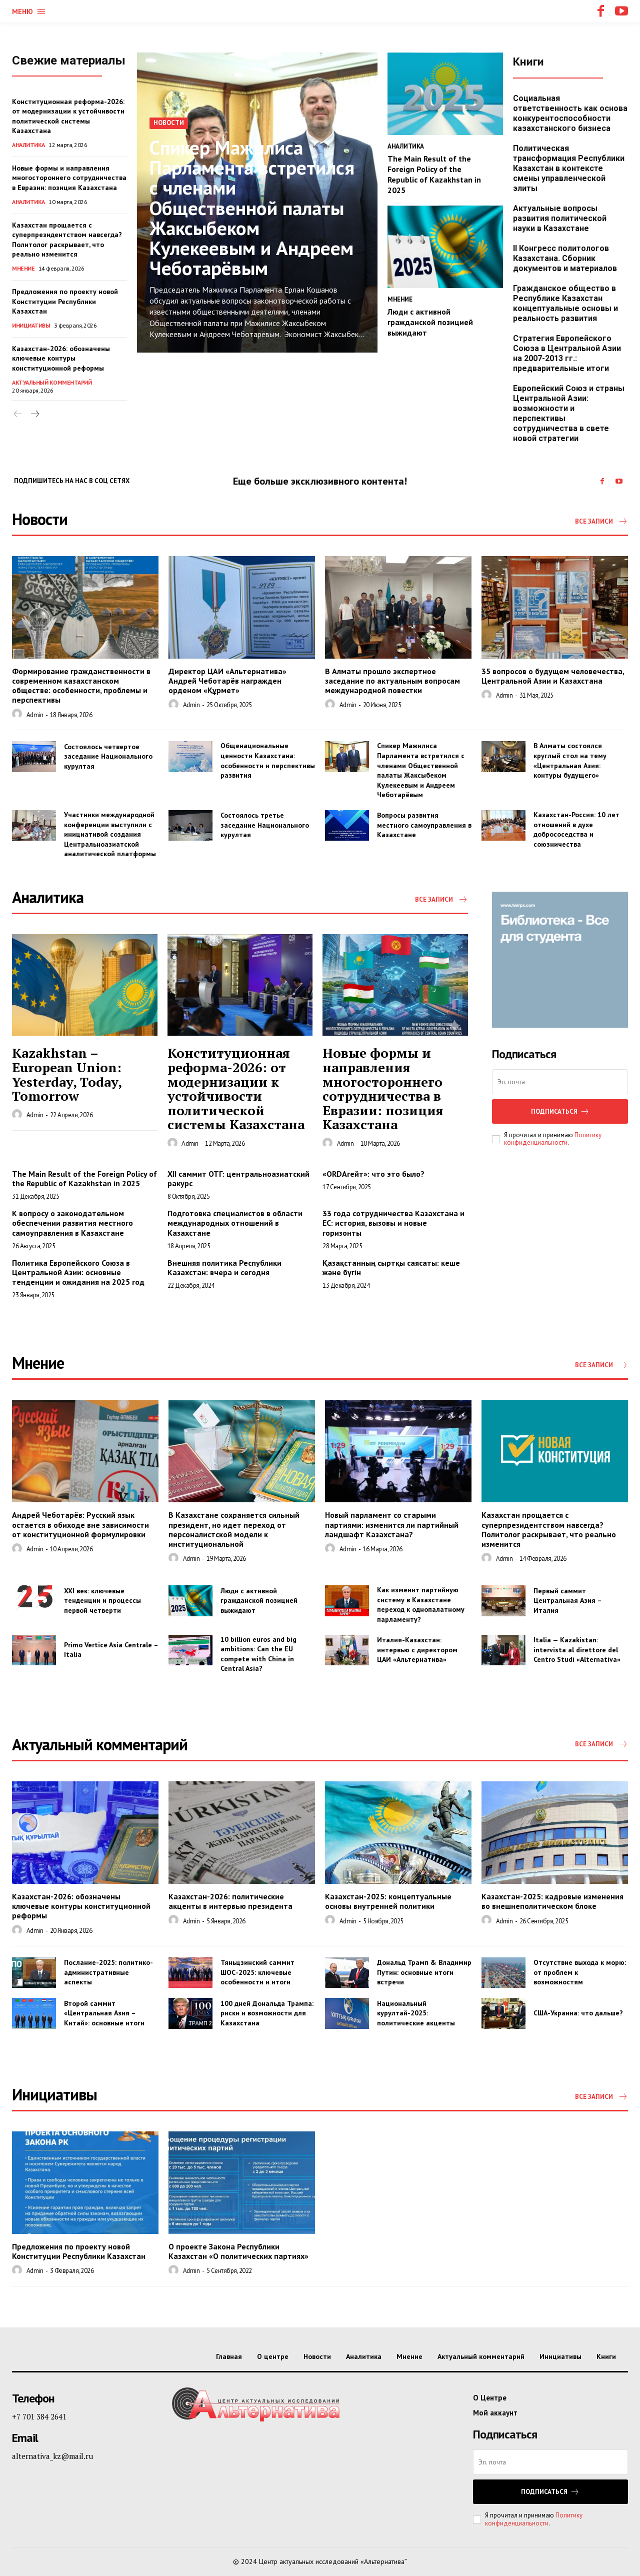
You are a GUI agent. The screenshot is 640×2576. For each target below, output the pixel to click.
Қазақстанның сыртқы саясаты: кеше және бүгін (391, 1267)
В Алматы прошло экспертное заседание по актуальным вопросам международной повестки (392, 680)
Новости (169, 124)
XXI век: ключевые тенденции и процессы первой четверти (102, 1600)
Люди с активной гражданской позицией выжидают (430, 322)
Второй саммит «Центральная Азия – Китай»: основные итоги (105, 2013)
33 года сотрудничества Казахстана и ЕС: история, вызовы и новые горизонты (393, 1222)
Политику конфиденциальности (553, 1139)
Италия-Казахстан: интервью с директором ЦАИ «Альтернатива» (417, 1649)
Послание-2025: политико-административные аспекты (108, 1972)
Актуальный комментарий (52, 382)
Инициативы (31, 325)
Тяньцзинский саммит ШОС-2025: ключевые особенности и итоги (257, 1972)
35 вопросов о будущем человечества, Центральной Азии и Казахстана (553, 676)
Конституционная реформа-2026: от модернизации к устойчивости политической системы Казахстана (68, 116)
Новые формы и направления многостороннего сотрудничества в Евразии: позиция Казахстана (69, 178)
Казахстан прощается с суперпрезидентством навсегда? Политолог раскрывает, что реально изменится (67, 240)
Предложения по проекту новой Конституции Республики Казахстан (65, 301)
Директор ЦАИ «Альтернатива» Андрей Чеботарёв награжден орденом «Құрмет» (227, 680)
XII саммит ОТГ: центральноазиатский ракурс (239, 1178)
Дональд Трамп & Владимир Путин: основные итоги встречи (424, 1972)
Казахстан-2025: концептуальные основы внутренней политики (388, 1901)
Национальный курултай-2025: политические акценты (416, 2013)
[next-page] (34, 414)
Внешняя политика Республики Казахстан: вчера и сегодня (225, 1267)
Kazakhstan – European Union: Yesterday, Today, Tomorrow (67, 1074)
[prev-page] (18, 414)
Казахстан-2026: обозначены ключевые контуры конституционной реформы (61, 358)
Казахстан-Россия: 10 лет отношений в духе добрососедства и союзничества (577, 829)
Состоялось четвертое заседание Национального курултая (108, 756)
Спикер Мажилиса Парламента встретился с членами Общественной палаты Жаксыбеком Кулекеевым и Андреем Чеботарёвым (255, 208)
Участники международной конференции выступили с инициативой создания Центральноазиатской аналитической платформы (110, 834)
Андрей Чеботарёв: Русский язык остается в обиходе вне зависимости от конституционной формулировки (80, 1524)
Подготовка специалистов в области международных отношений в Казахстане (235, 1222)
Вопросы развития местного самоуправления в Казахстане (424, 825)
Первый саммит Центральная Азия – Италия (568, 1600)
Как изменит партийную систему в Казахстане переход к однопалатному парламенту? (420, 1604)
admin (35, 715)
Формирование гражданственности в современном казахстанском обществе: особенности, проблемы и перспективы (81, 685)
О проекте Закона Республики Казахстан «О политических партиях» (238, 2251)
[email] (560, 1081)
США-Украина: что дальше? (578, 2012)
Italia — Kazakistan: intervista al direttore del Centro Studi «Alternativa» (577, 1649)
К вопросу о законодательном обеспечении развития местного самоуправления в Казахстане (72, 1222)
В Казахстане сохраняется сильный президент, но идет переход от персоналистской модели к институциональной (234, 1529)
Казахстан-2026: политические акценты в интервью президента (230, 1901)
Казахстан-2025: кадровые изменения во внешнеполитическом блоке (553, 1901)
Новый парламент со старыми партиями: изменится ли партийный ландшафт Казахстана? (391, 1524)
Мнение (23, 268)
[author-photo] (18, 714)
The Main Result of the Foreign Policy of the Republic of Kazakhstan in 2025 (434, 174)
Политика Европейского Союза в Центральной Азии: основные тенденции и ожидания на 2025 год (78, 1272)
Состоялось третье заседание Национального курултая (264, 825)
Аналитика (28, 145)
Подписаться (560, 1111)
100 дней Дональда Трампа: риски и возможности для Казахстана (267, 2013)
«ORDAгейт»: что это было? (373, 1174)
